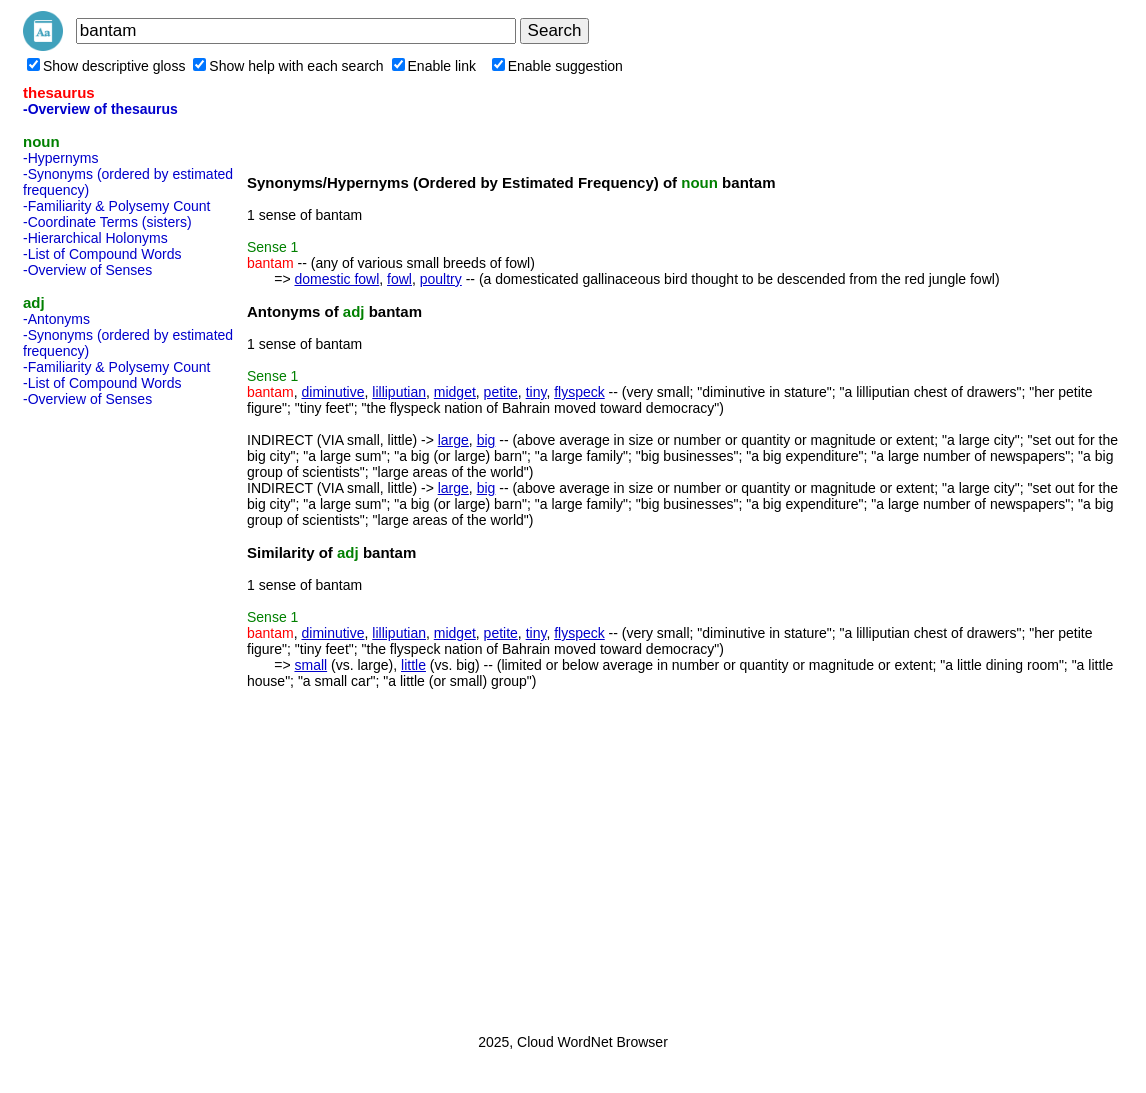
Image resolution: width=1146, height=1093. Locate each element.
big (486, 440)
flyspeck (579, 392)
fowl (399, 279)
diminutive (332, 392)
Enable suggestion (557, 66)
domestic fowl (336, 279)
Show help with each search (288, 66)
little (413, 665)
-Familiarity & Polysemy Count (117, 206)
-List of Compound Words (102, 254)
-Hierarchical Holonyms (95, 238)
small (310, 665)
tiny (536, 392)
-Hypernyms (60, 158)
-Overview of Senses (87, 270)
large (453, 440)
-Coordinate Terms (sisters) (107, 222)
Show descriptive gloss (106, 66)
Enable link (434, 66)
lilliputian (399, 392)
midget (455, 392)
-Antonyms (56, 319)
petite (501, 392)
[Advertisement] (103, 714)
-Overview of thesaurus (100, 109)
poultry (441, 279)
